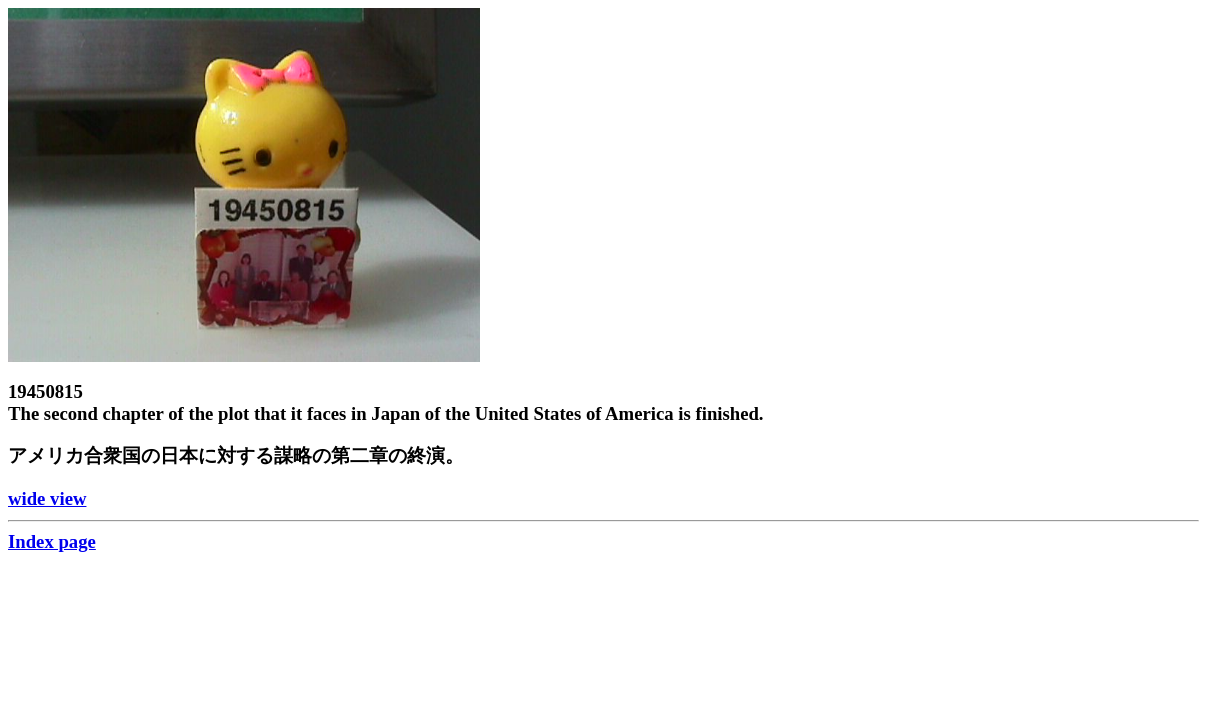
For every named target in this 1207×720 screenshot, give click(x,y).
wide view (47, 498)
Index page (52, 541)
